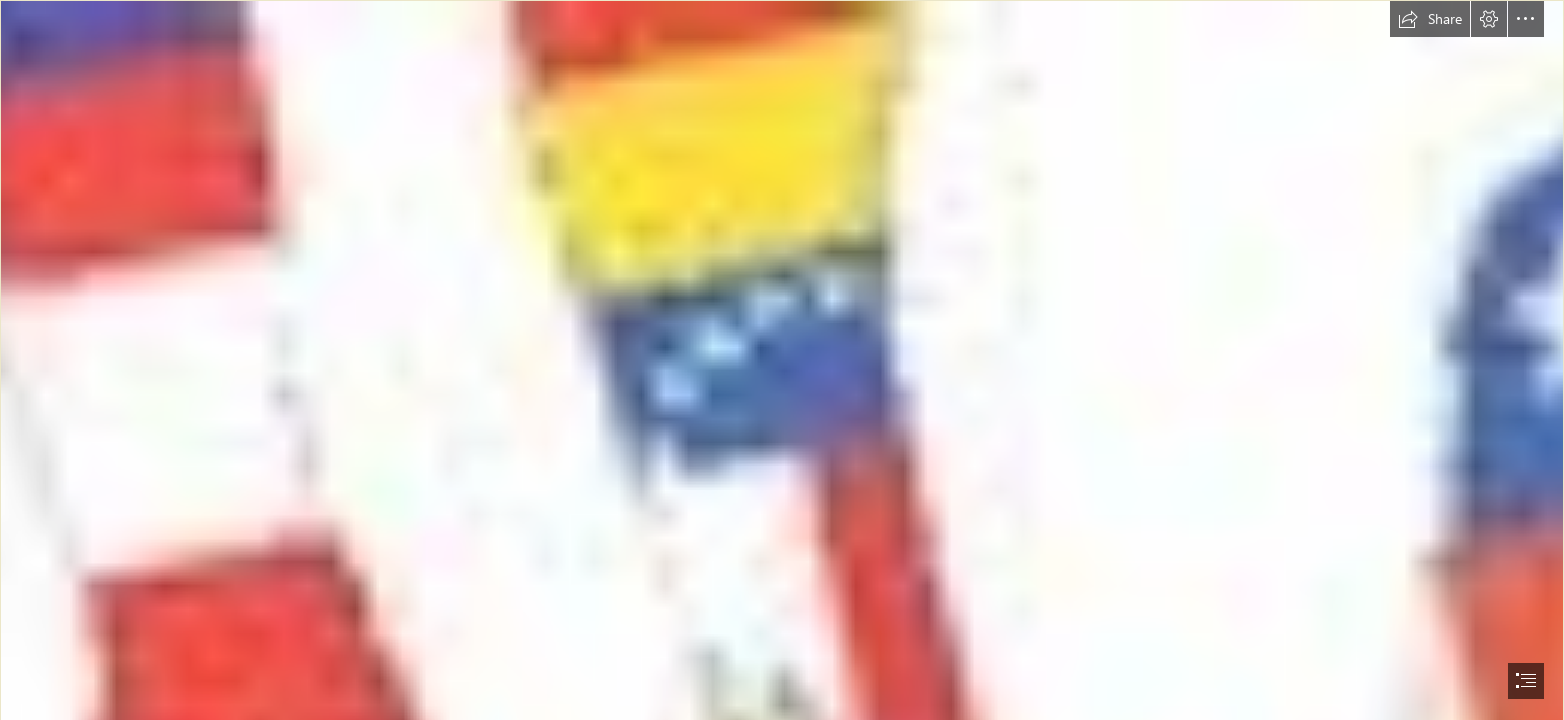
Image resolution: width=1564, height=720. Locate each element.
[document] (782, 360)
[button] (1430, 19)
